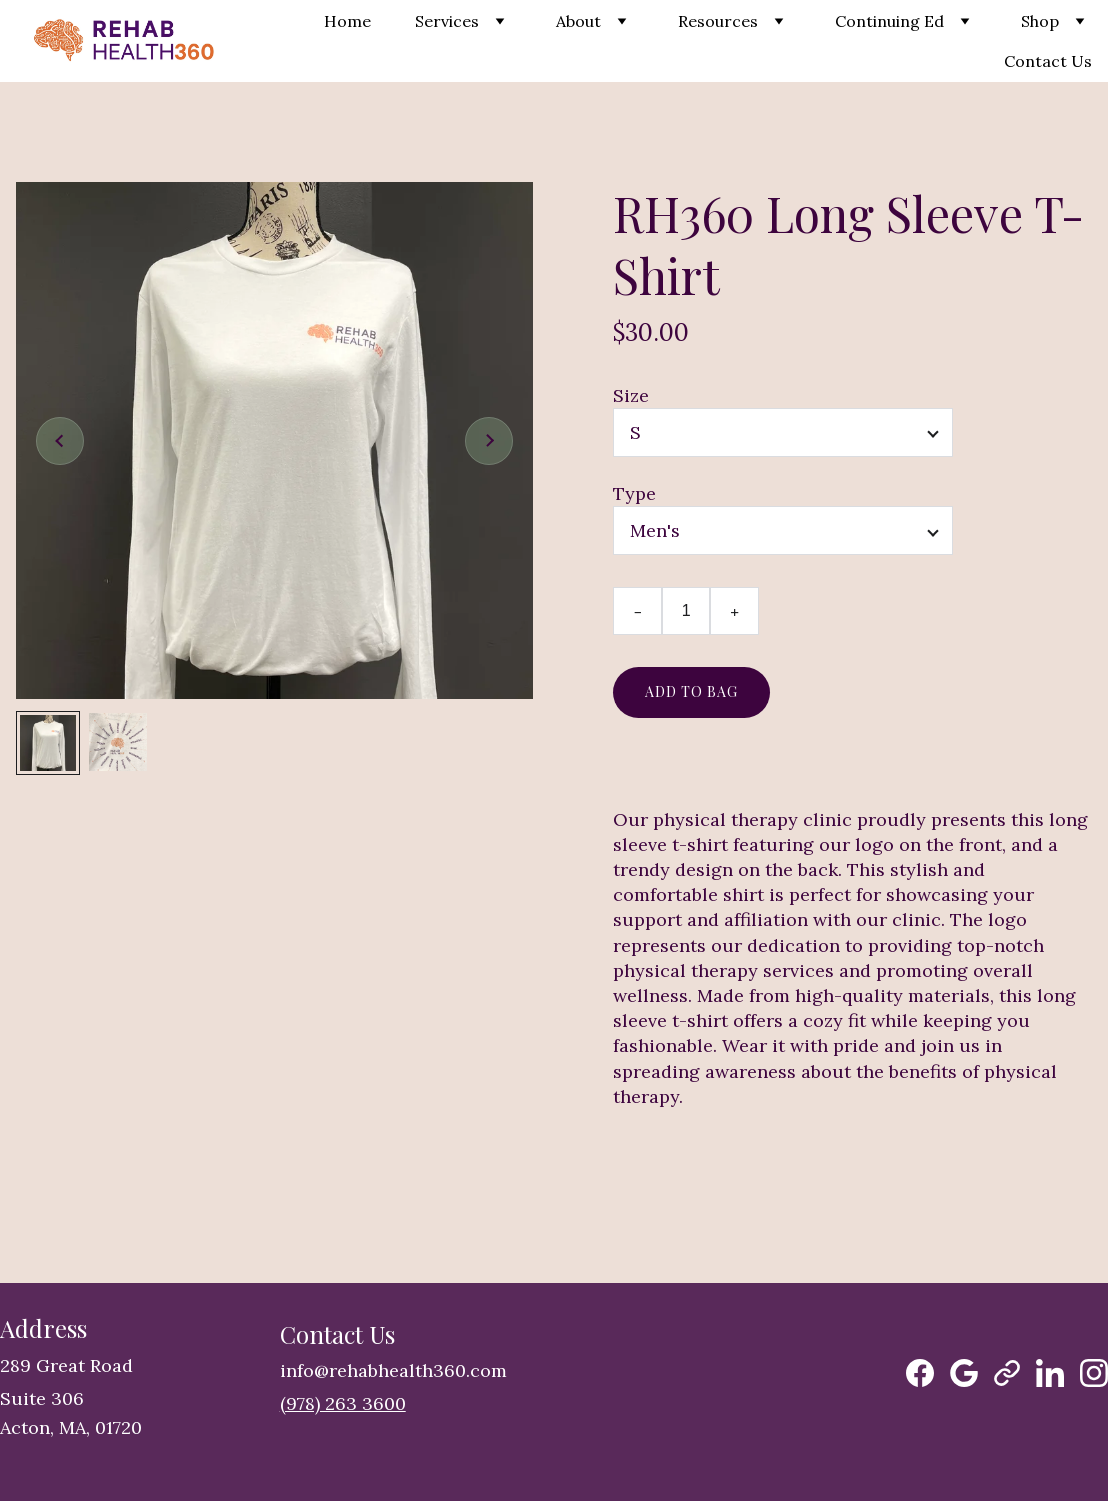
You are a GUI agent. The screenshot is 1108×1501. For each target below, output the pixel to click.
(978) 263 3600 (343, 1403)
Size (631, 395)
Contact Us (1048, 61)
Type (634, 493)
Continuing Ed (889, 21)
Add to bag (691, 691)
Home (347, 21)
